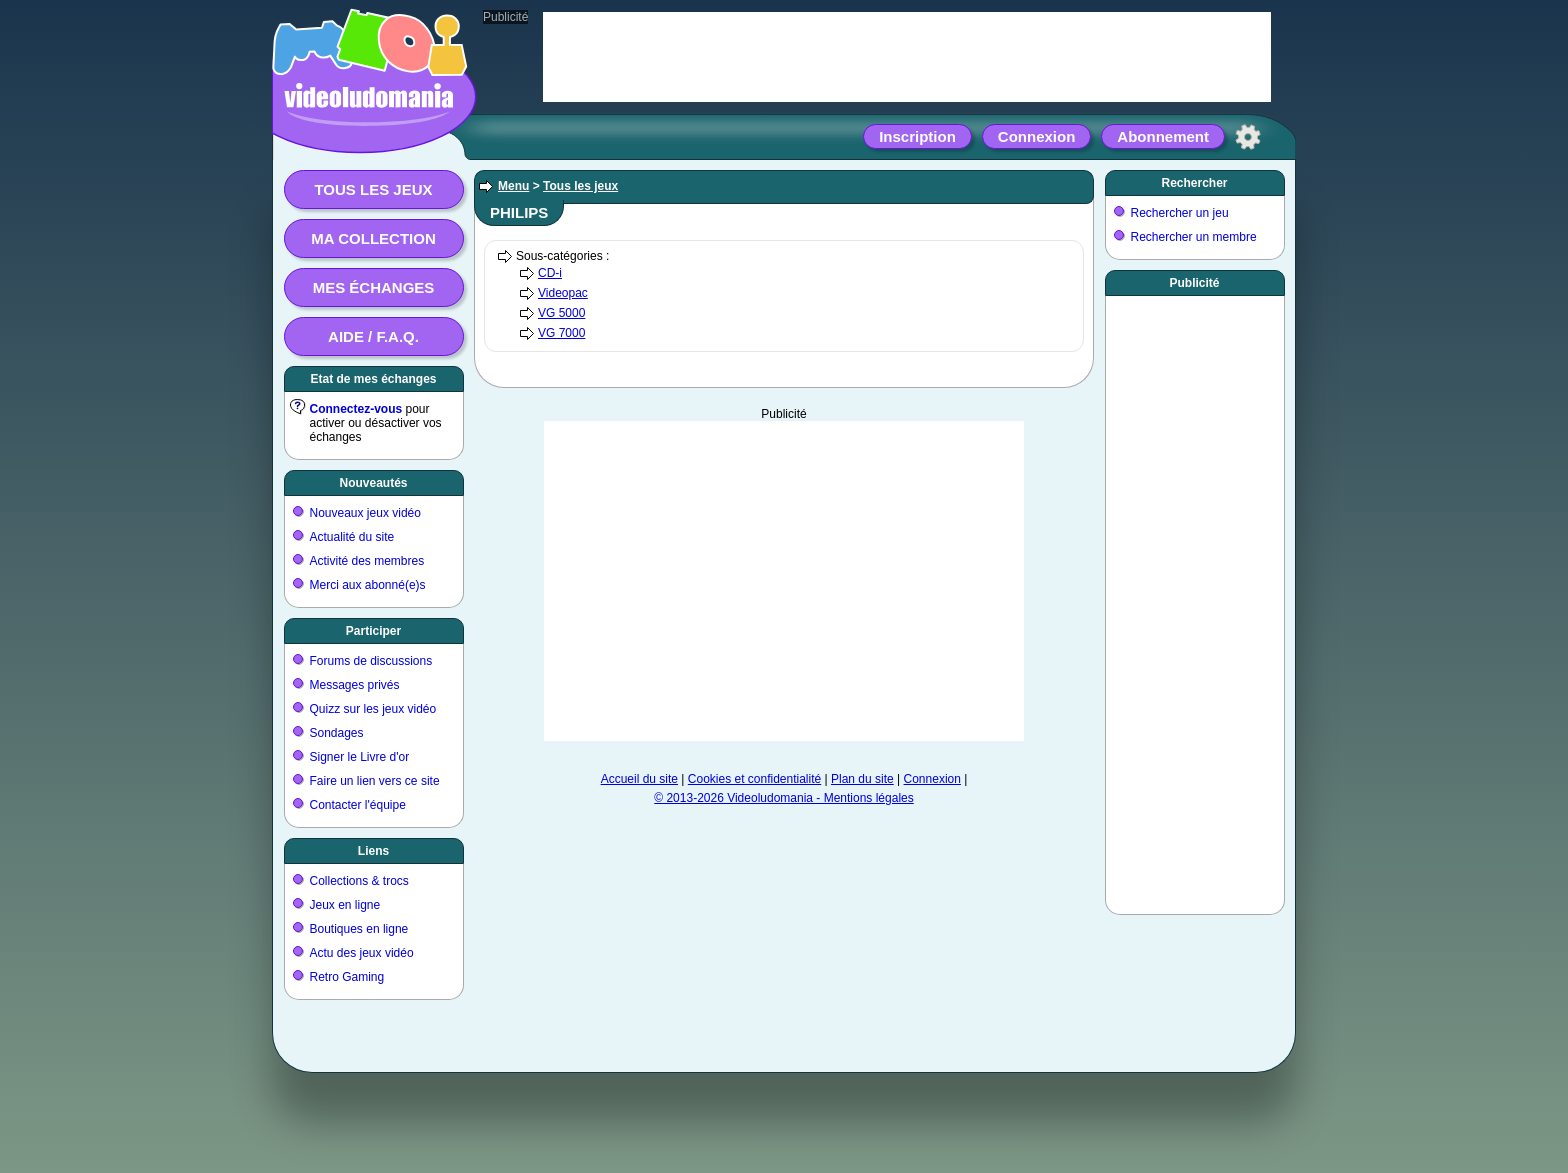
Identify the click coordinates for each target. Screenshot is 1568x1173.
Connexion (1037, 136)
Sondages (337, 733)
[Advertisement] (784, 581)
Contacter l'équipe (358, 805)
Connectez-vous (356, 409)
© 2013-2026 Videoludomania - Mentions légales (783, 798)
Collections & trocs (359, 881)
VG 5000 (561, 313)
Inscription (917, 136)
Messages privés (355, 685)
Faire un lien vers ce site (375, 781)
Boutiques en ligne (359, 929)
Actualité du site (352, 537)
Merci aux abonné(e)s (368, 585)
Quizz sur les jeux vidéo (373, 709)
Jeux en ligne (345, 905)
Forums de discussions (371, 661)
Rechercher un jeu (1180, 213)
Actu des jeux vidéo (362, 953)
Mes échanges (374, 287)
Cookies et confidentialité (754, 779)
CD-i (550, 273)
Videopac (563, 293)
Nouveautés (373, 483)
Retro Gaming (347, 977)
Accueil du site (639, 779)
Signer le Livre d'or (360, 757)
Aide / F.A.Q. (373, 336)
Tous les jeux (373, 189)
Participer (373, 631)
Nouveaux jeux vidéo (365, 513)
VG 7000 (561, 333)
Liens (373, 851)
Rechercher (1194, 183)
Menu (513, 186)
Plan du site (862, 779)
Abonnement (1163, 136)
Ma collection (373, 238)
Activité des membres (367, 561)
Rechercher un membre (1194, 237)
